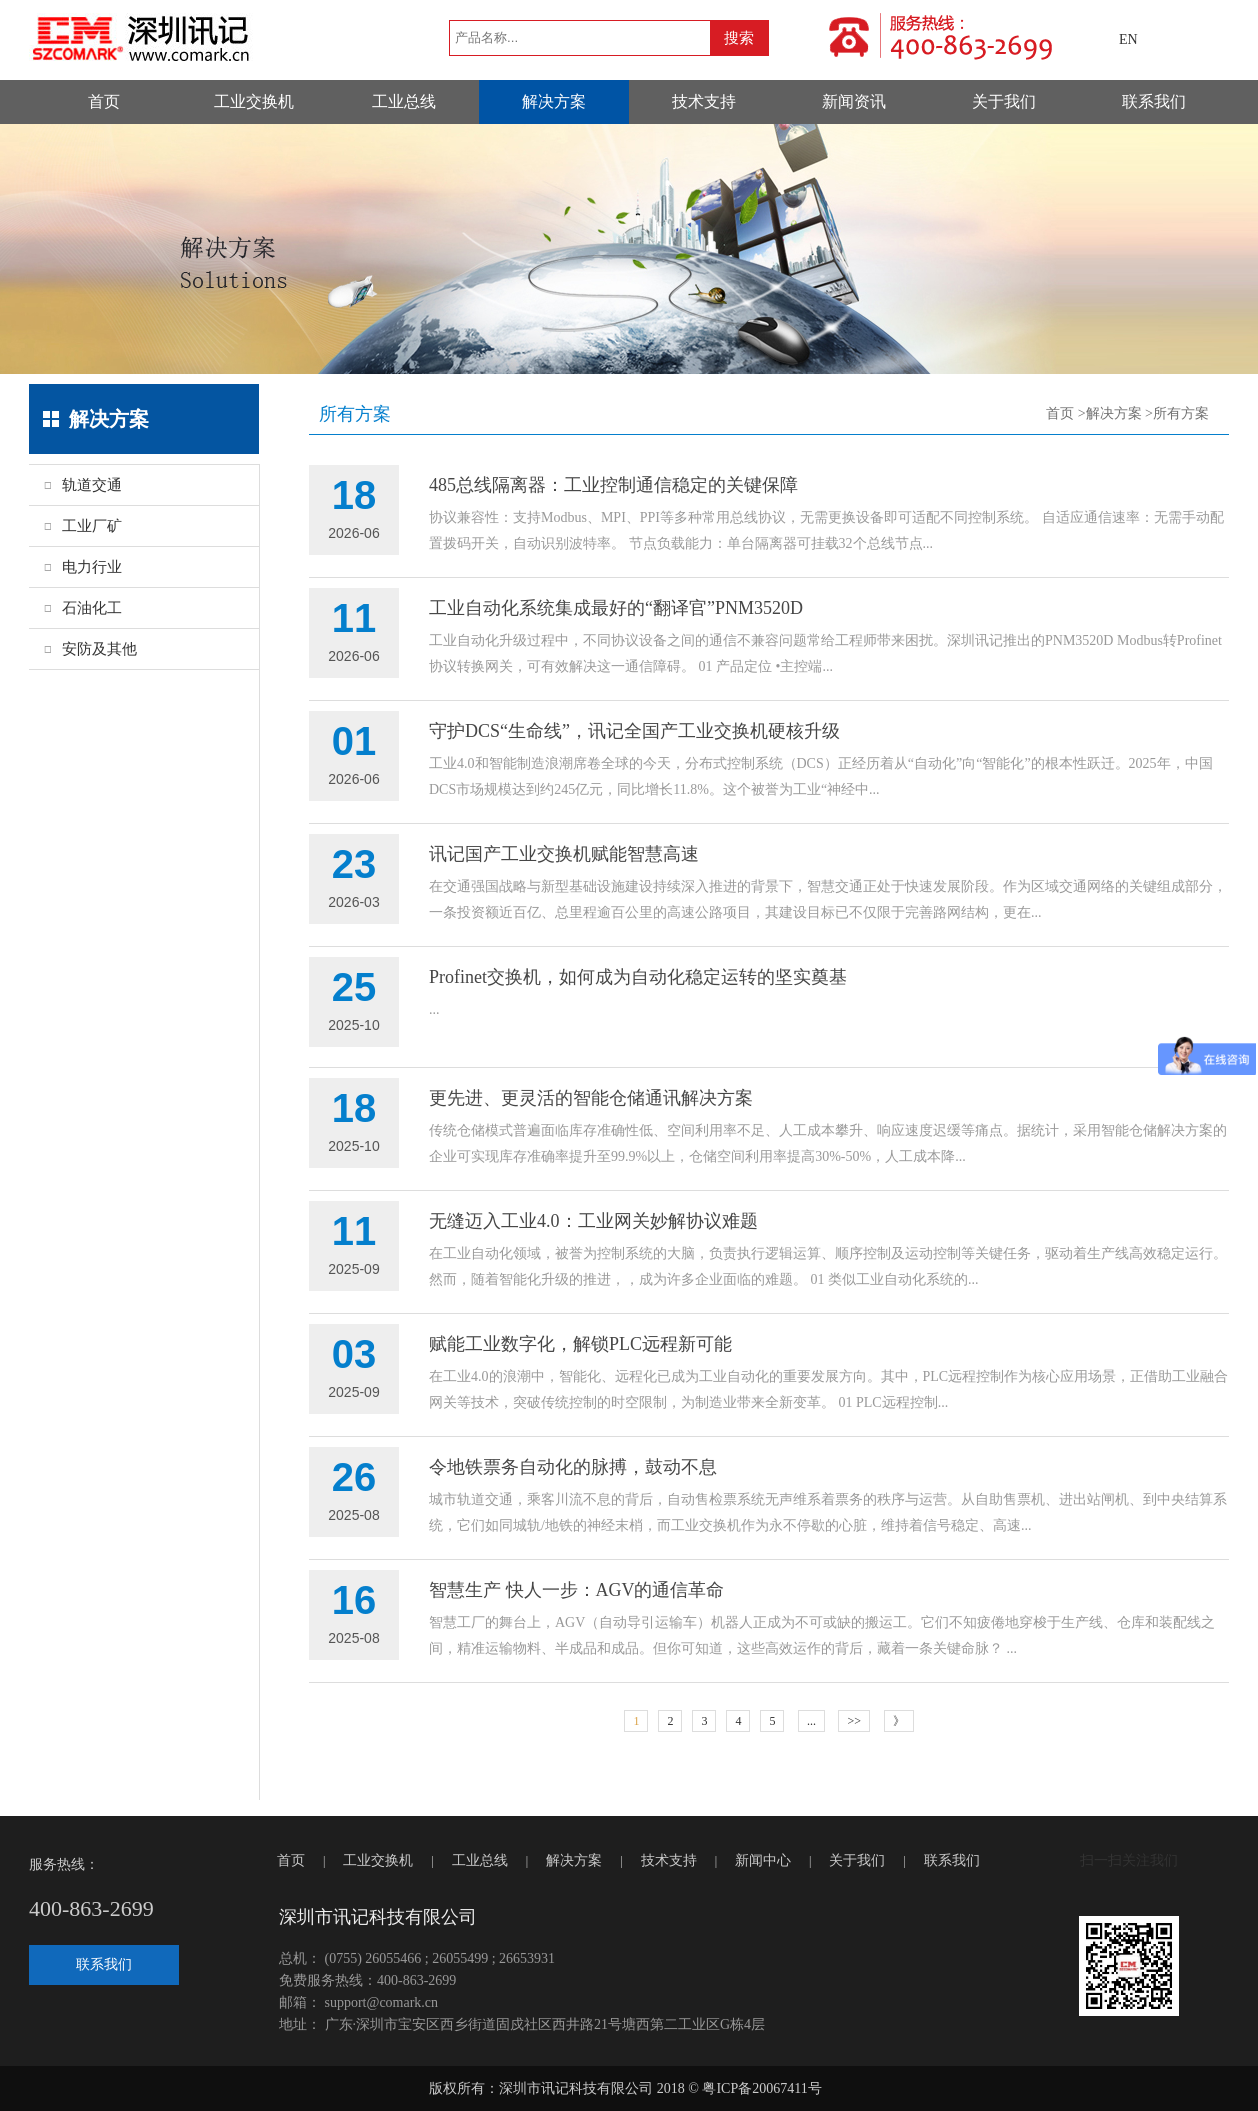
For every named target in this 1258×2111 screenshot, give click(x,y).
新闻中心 (763, 1860)
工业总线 (404, 101)
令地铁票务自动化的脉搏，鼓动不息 (573, 1467)
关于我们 (1004, 101)
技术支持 (704, 101)
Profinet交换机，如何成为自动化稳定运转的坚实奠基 (638, 977)
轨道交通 (92, 485)
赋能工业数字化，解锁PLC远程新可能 (580, 1344)
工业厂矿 (92, 526)
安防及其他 (99, 649)
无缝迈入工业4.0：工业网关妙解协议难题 (593, 1221)
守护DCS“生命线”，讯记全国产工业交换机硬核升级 (634, 731)
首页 (104, 101)
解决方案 (554, 101)
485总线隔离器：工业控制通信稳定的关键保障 (613, 485)
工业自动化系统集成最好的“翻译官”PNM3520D (616, 608)
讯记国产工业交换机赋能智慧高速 (564, 854)
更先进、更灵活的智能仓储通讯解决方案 (591, 1098)
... (811, 1721)
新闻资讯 (854, 101)
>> (854, 1721)
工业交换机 (254, 101)
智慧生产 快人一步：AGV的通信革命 (577, 1590)
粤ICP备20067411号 (761, 2088)
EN (1128, 39)
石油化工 (92, 608)
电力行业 (92, 567)
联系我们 (1154, 101)
